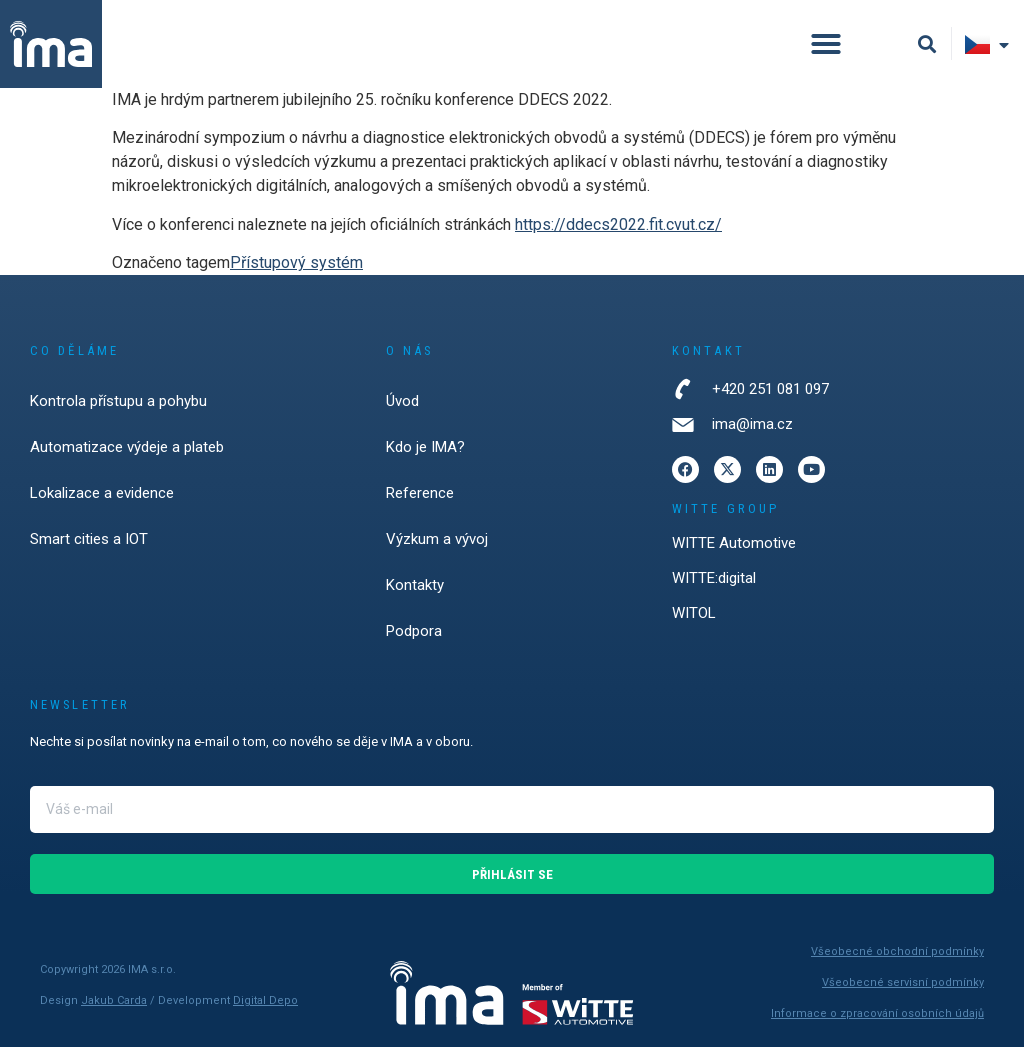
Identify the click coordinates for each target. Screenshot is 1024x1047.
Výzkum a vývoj (437, 539)
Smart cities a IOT (89, 539)
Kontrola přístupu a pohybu (118, 401)
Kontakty (415, 585)
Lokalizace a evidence (102, 493)
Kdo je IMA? (425, 447)
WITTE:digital (714, 578)
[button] (826, 44)
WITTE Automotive (734, 543)
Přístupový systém (296, 262)
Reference (420, 493)
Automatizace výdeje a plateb (127, 447)
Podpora (414, 631)
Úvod (402, 401)
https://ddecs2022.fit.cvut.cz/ (618, 224)
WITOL (694, 613)
